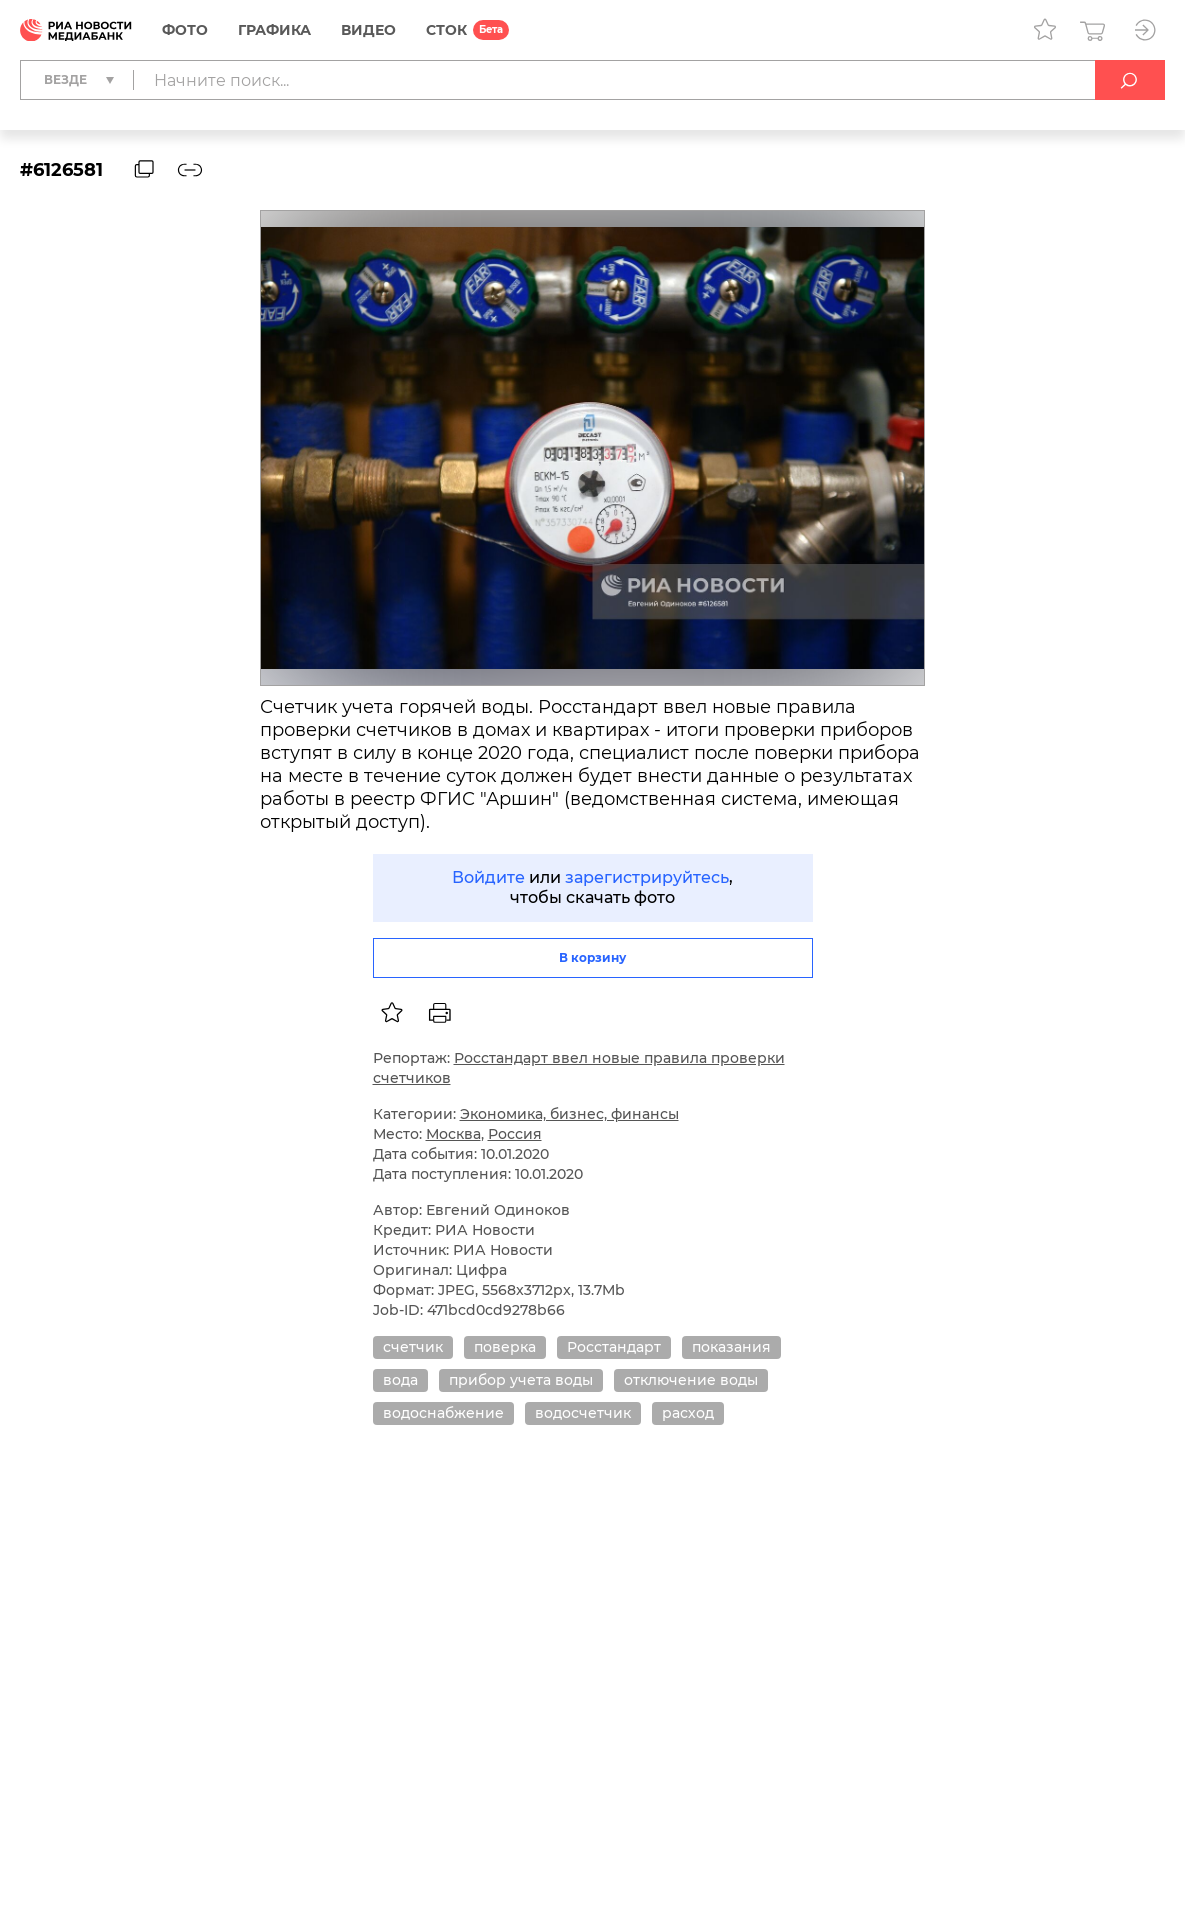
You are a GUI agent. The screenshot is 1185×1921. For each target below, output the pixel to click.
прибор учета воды (521, 1380)
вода (400, 1380)
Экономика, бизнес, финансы (569, 1114)
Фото (185, 30)
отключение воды (691, 1380)
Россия (515, 1134)
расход (688, 1413)
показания (731, 1347)
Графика (274, 30)
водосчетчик (583, 1413)
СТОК (446, 30)
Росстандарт (614, 1347)
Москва (453, 1134)
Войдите (488, 877)
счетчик (413, 1347)
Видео (368, 30)
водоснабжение (443, 1413)
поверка (505, 1347)
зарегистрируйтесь (647, 877)
